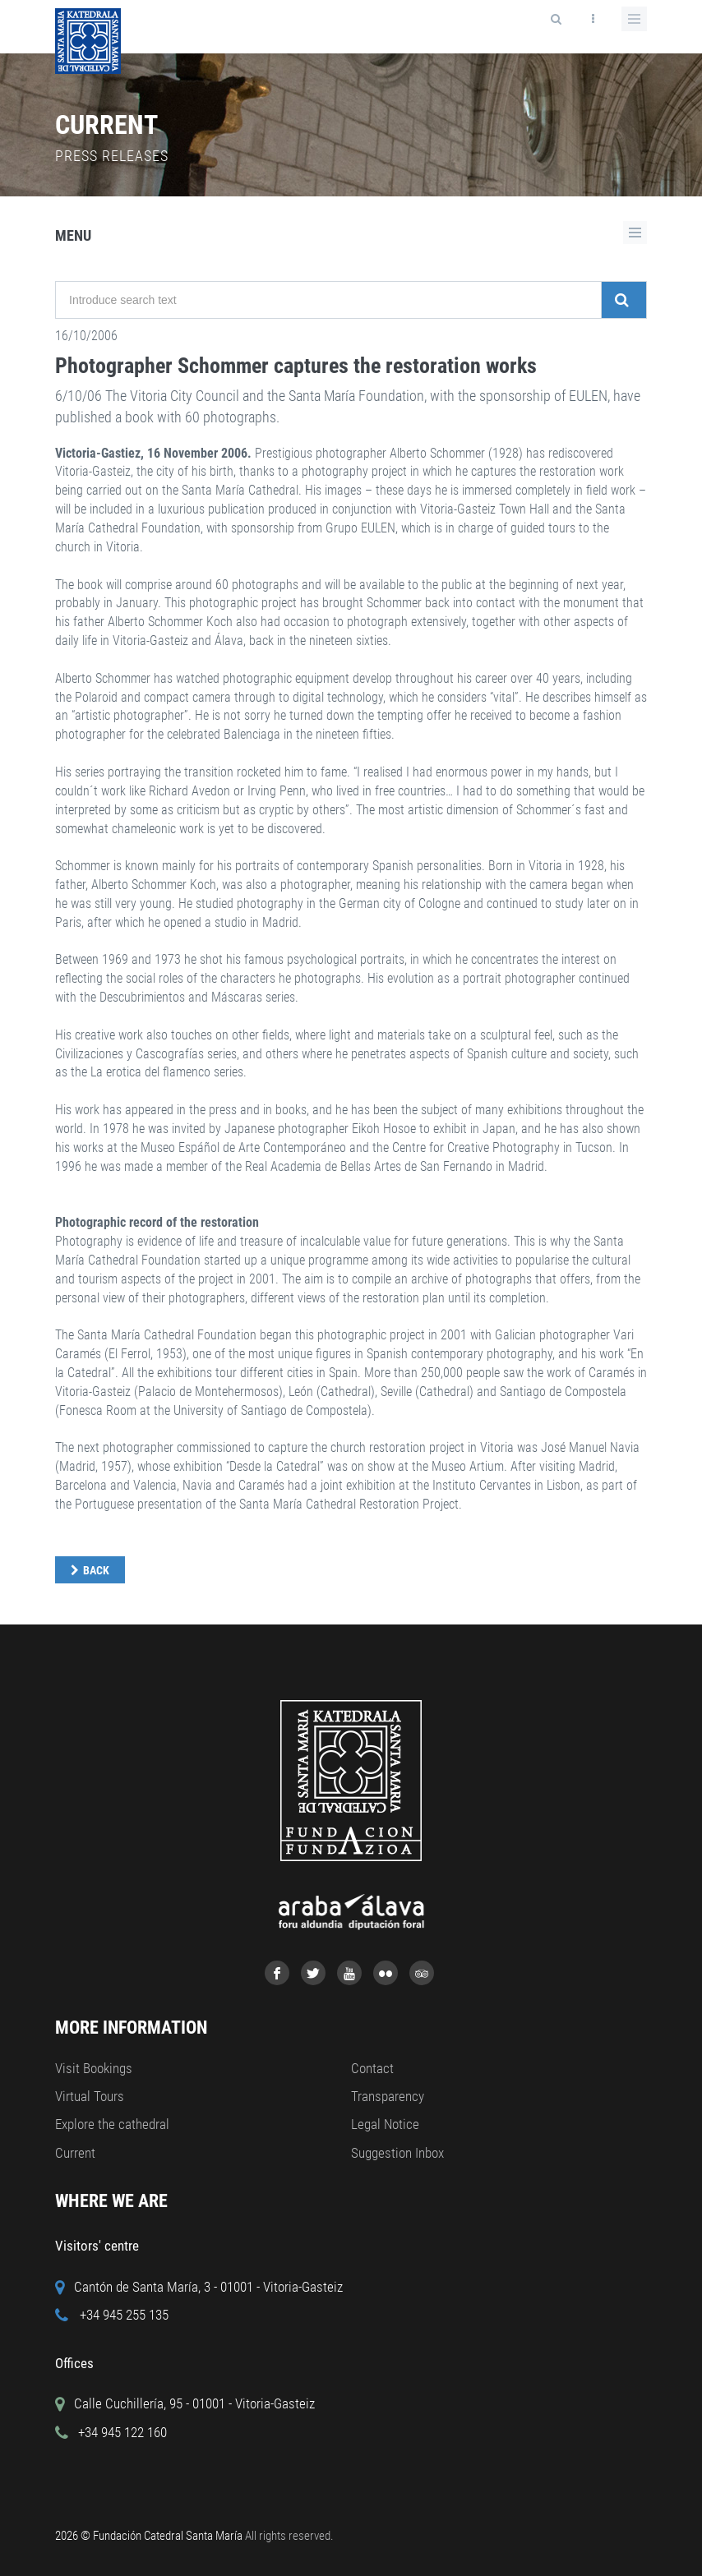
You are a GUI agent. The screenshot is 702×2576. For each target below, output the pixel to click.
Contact (372, 2068)
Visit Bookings (93, 2068)
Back (96, 1570)
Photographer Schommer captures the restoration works (296, 365)
